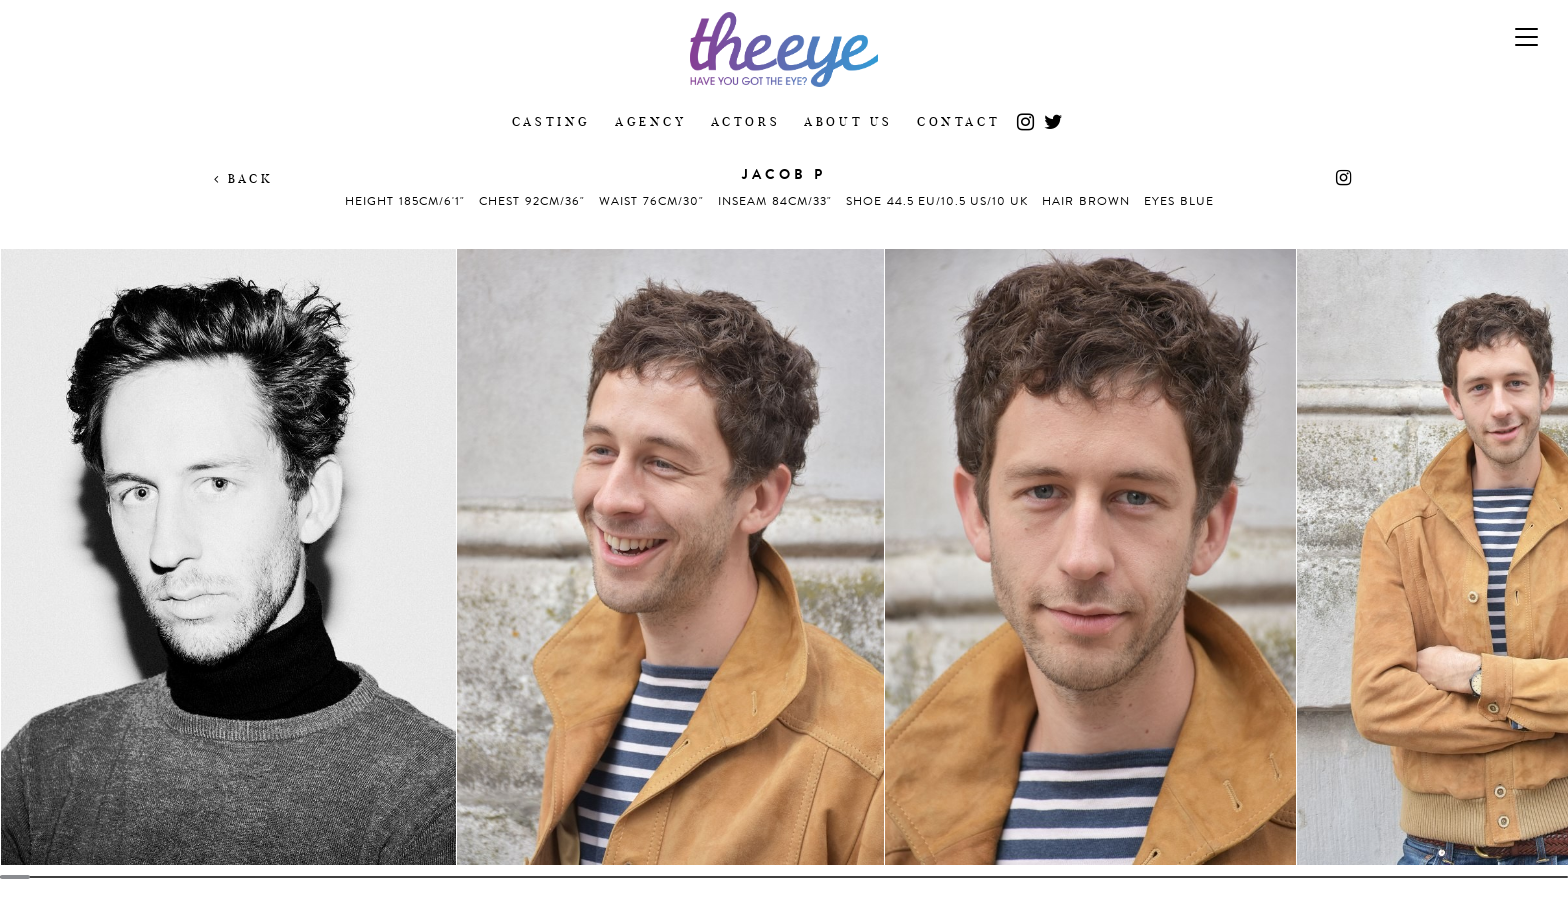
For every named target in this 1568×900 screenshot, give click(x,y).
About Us (848, 121)
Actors (746, 121)
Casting (551, 121)
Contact (958, 121)
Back (243, 178)
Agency (651, 121)
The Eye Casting (784, 49)
